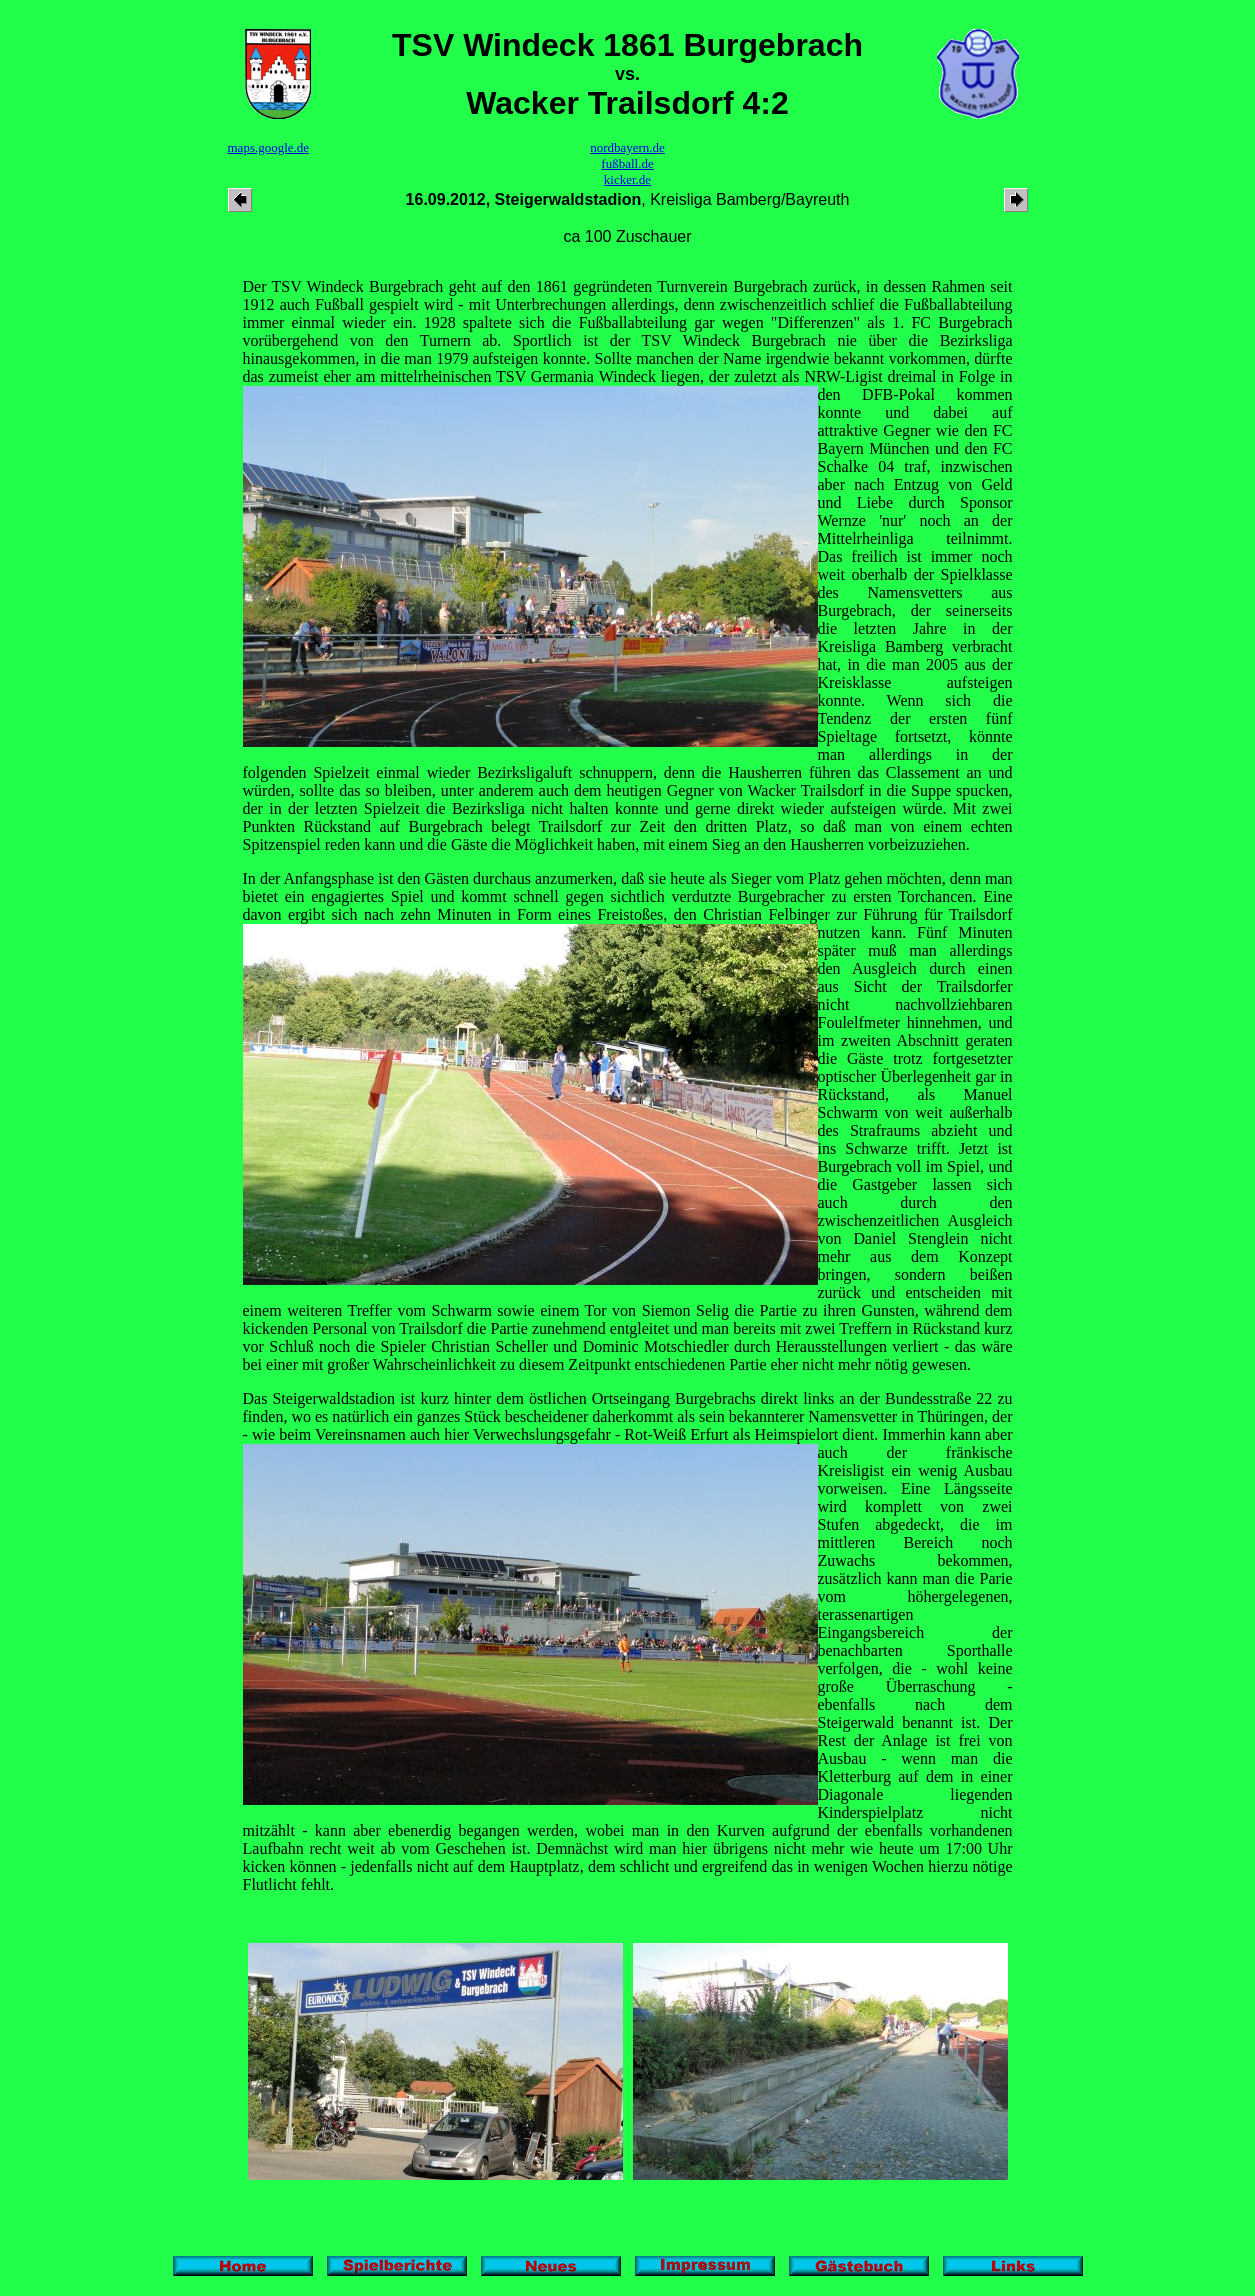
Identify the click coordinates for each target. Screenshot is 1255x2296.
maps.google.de (269, 147)
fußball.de (627, 163)
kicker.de (627, 179)
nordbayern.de (627, 147)
